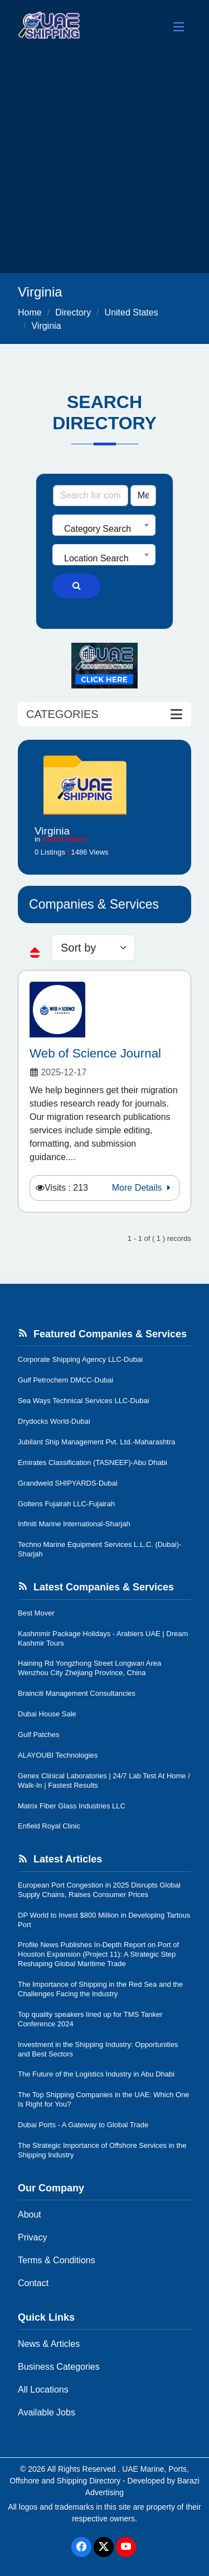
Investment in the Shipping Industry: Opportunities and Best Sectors (98, 2049)
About (29, 2214)
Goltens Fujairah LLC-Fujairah (66, 1504)
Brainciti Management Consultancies (76, 1693)
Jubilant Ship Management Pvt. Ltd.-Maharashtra (97, 1442)
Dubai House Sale (47, 1714)
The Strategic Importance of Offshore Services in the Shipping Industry (102, 2150)
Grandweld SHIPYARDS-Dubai (68, 1483)
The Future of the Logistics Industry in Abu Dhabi (96, 2074)
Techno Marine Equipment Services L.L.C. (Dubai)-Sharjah (99, 1549)
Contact (33, 2283)
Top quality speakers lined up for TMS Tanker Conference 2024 (90, 2019)
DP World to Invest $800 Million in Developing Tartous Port (104, 1920)
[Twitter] (104, 2547)
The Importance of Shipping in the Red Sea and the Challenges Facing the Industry (100, 1989)
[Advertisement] (104, 163)
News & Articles (49, 2344)
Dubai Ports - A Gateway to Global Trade (83, 2125)
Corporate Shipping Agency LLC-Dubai (80, 1359)
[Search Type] (143, 495)
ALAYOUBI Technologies (58, 1755)
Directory (73, 312)
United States (131, 312)
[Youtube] (126, 2547)
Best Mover (36, 1613)
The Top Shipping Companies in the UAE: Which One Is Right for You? (103, 2099)
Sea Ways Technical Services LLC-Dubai (83, 1400)
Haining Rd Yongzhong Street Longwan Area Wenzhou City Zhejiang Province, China (89, 1668)
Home (30, 312)
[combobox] (103, 525)
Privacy (32, 2237)
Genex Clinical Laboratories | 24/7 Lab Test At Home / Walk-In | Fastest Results (104, 1780)
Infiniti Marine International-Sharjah (74, 1524)
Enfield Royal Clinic (49, 1826)
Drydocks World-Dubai (54, 1421)
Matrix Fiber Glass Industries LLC (71, 1806)
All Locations (43, 2389)
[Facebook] (81, 2547)
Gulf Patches (38, 1734)
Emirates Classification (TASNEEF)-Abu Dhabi (92, 1462)
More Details (142, 1187)
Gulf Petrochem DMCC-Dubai (65, 1380)
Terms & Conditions (56, 2260)
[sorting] (93, 947)
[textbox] (104, 529)
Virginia (46, 326)
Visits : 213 (66, 1187)
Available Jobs (46, 2412)
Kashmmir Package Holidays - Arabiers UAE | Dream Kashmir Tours (103, 1638)
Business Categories (59, 2366)
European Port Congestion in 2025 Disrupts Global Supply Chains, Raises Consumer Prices (99, 1890)
